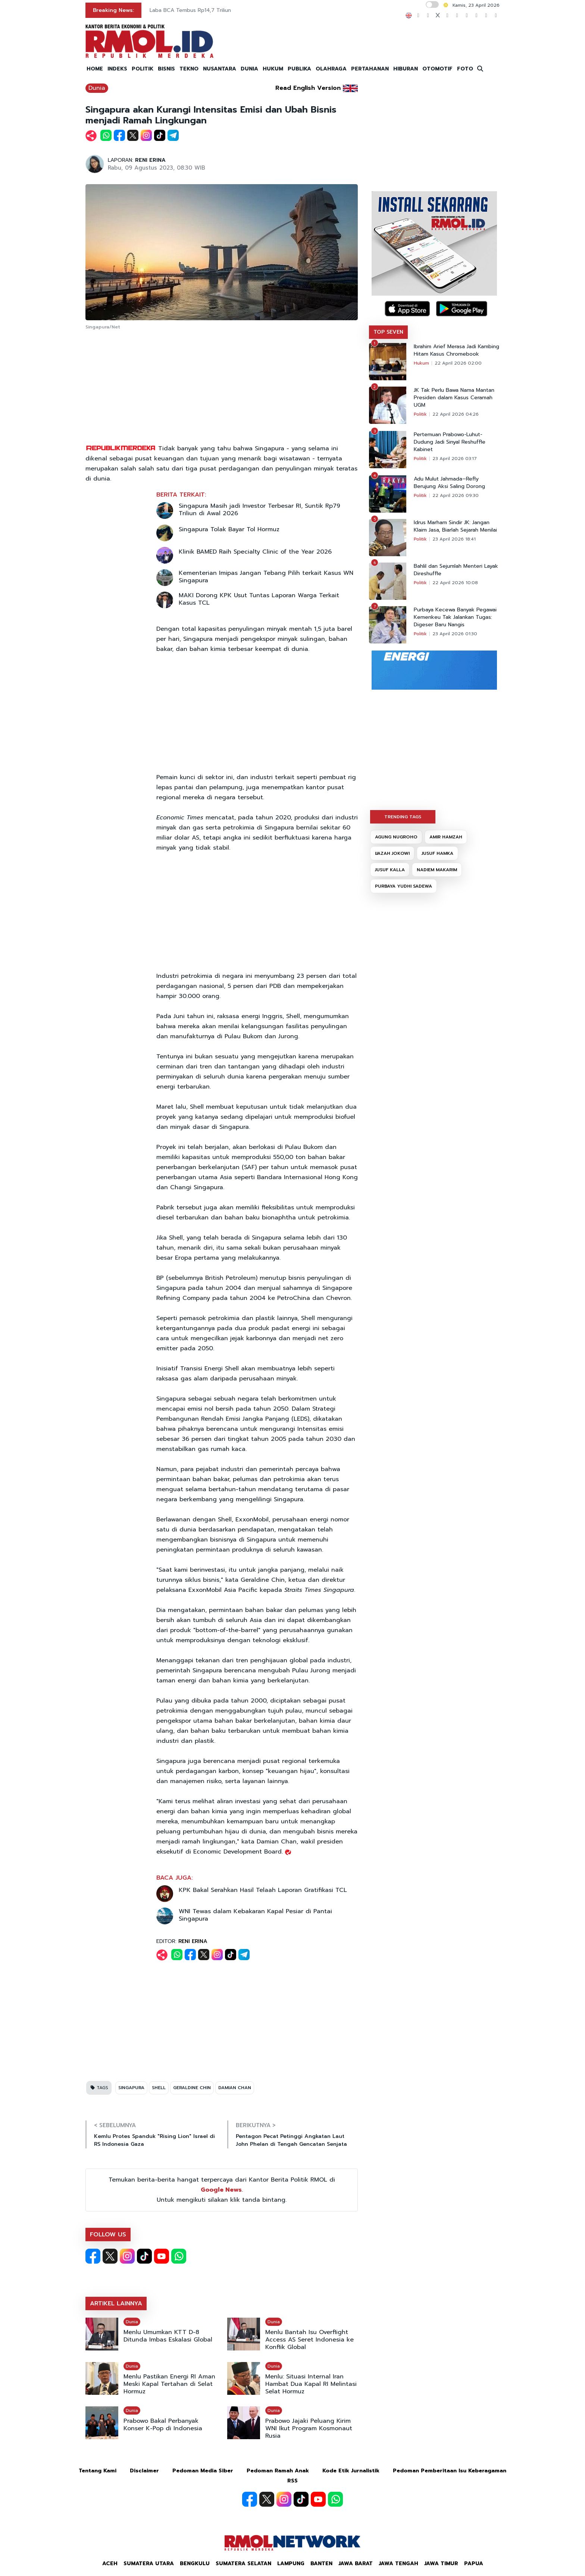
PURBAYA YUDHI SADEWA (403, 886)
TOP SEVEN (388, 332)
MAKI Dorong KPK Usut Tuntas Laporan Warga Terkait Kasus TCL (259, 599)
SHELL (159, 2087)
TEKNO (188, 69)
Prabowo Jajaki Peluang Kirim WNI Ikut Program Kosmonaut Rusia (308, 2428)
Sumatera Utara (148, 2563)
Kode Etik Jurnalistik (350, 2471)
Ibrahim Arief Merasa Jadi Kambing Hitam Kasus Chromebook (456, 350)
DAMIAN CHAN (234, 2087)
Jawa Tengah (398, 2563)
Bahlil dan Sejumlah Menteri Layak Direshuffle (456, 570)
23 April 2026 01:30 (454, 633)
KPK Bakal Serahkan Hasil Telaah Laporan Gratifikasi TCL (263, 1890)
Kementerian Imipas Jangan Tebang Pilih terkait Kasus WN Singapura (266, 576)
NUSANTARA (219, 69)
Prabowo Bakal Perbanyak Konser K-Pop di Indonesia (162, 2424)
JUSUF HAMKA (437, 853)
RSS (292, 2481)
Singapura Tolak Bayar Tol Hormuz (229, 529)
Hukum (421, 363)
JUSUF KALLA (390, 869)
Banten (321, 2563)
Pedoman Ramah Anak (278, 2471)
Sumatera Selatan (243, 2563)
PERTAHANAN (370, 69)
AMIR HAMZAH (445, 837)
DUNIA (249, 69)
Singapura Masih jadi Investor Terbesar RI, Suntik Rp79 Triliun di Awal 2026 (259, 509)
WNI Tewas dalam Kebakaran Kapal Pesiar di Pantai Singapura (255, 1915)
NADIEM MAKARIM (437, 869)
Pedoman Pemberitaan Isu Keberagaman (449, 2471)
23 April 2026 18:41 (454, 539)
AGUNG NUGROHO (396, 837)
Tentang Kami (97, 2471)
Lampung (290, 2563)
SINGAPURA (131, 2087)
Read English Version (308, 88)
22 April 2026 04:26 (455, 414)
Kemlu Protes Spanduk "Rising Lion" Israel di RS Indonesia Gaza (154, 2140)
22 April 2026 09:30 (455, 495)
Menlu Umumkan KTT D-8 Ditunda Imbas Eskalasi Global (167, 2335)
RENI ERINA (150, 160)
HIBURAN (405, 69)
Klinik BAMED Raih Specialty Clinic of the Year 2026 (255, 551)
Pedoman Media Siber (202, 2471)
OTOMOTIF (437, 69)
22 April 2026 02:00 (458, 363)
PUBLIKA (299, 69)
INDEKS (117, 69)
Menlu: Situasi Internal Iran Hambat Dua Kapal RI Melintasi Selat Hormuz (311, 2384)
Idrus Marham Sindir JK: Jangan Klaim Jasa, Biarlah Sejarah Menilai (455, 526)
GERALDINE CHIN (192, 2087)
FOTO (465, 69)
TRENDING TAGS (402, 816)
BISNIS (166, 69)
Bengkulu (195, 2563)
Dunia (96, 88)
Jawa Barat (355, 2563)
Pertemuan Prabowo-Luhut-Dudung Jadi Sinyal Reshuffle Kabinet (449, 442)
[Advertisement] (221, 388)
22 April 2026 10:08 (455, 582)
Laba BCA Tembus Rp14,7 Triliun (190, 10)
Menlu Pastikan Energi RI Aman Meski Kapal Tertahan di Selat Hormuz (169, 2384)
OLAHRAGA (331, 69)
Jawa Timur (441, 2563)
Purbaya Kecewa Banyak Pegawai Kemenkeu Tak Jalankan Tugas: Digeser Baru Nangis (455, 617)
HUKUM (273, 69)
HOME (95, 69)
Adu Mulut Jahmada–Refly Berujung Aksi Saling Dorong (449, 482)
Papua (473, 2563)
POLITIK (142, 69)
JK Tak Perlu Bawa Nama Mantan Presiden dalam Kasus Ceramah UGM (454, 398)
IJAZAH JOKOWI (392, 853)
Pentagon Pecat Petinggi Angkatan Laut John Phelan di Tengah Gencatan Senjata (291, 2140)
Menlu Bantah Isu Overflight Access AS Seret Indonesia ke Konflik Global (309, 2339)
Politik (420, 414)
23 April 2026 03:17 (454, 458)
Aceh (110, 2563)
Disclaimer (144, 2471)
